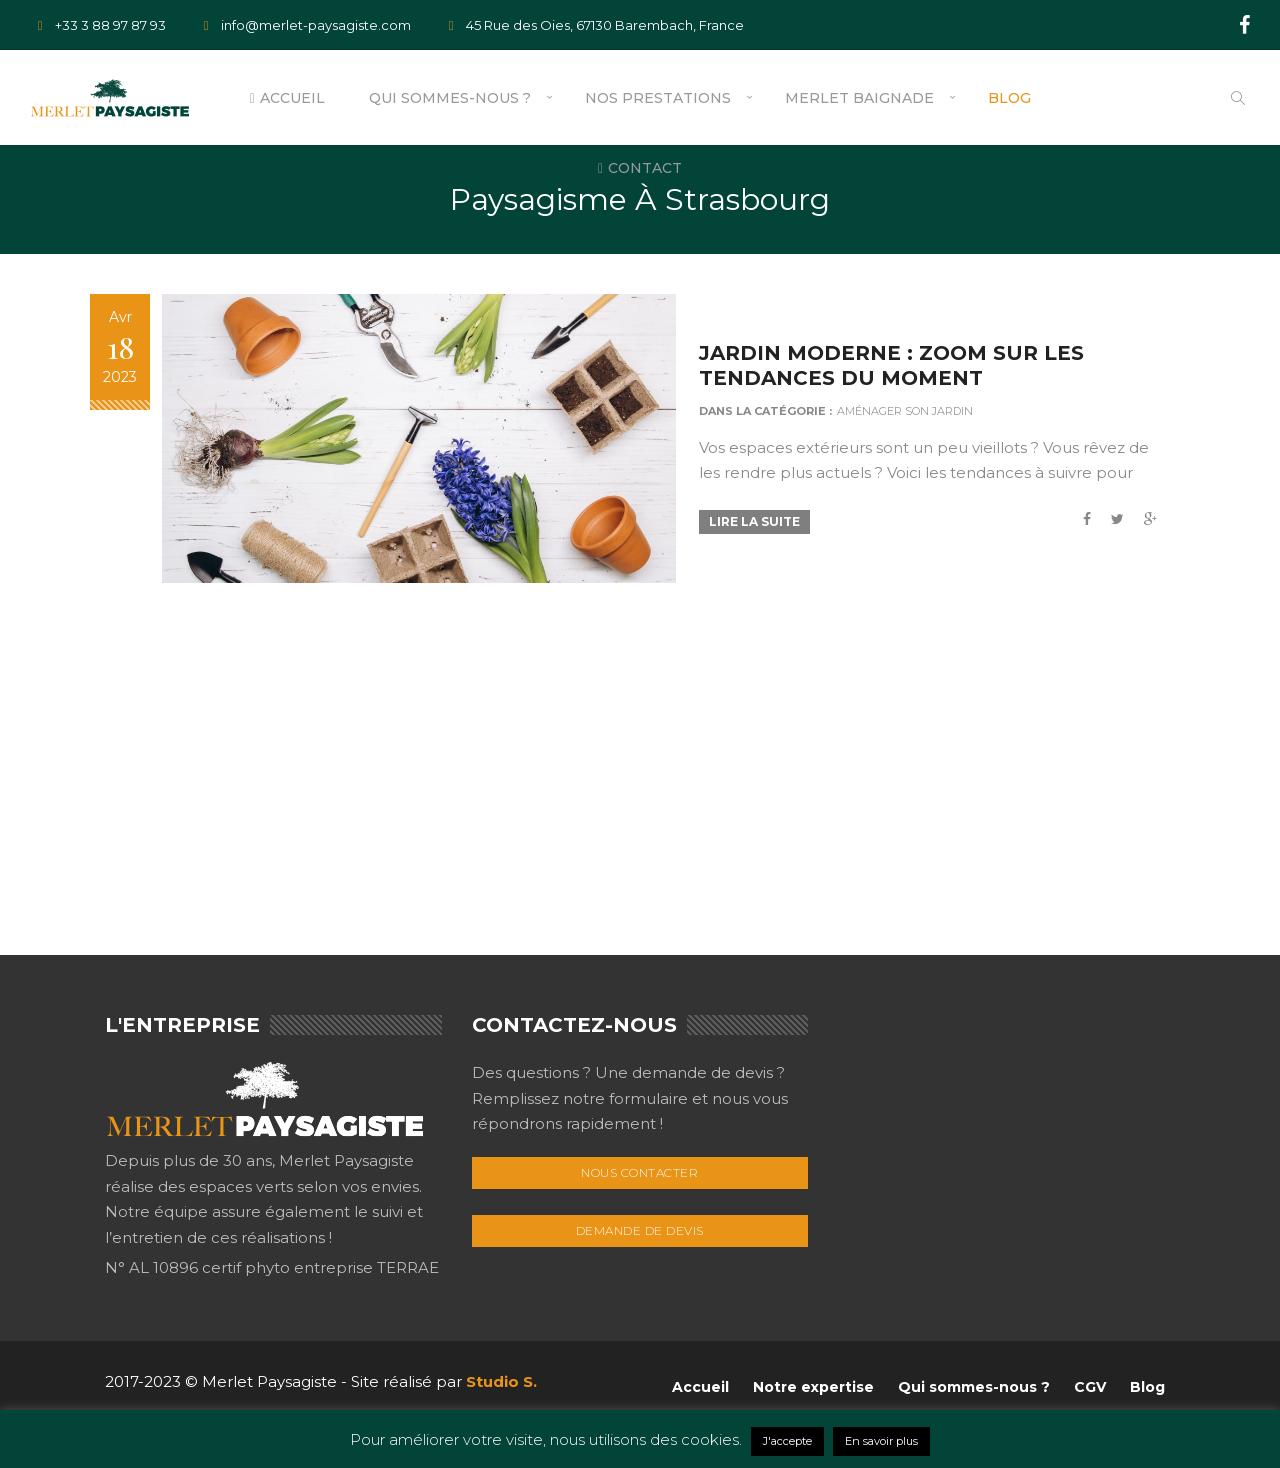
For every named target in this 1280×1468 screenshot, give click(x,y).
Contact (640, 168)
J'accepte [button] (787, 1441)
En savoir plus (881, 1441)
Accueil (286, 98)
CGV (1090, 1387)
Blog (1009, 98)
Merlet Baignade (859, 98)
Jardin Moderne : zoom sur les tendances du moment (898, 365)
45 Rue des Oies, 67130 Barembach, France (592, 25)
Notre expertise (813, 1387)
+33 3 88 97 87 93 (98, 25)
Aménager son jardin (912, 411)
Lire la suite (761, 521)
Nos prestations (658, 98)
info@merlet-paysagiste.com (303, 25)
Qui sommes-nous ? (450, 98)
